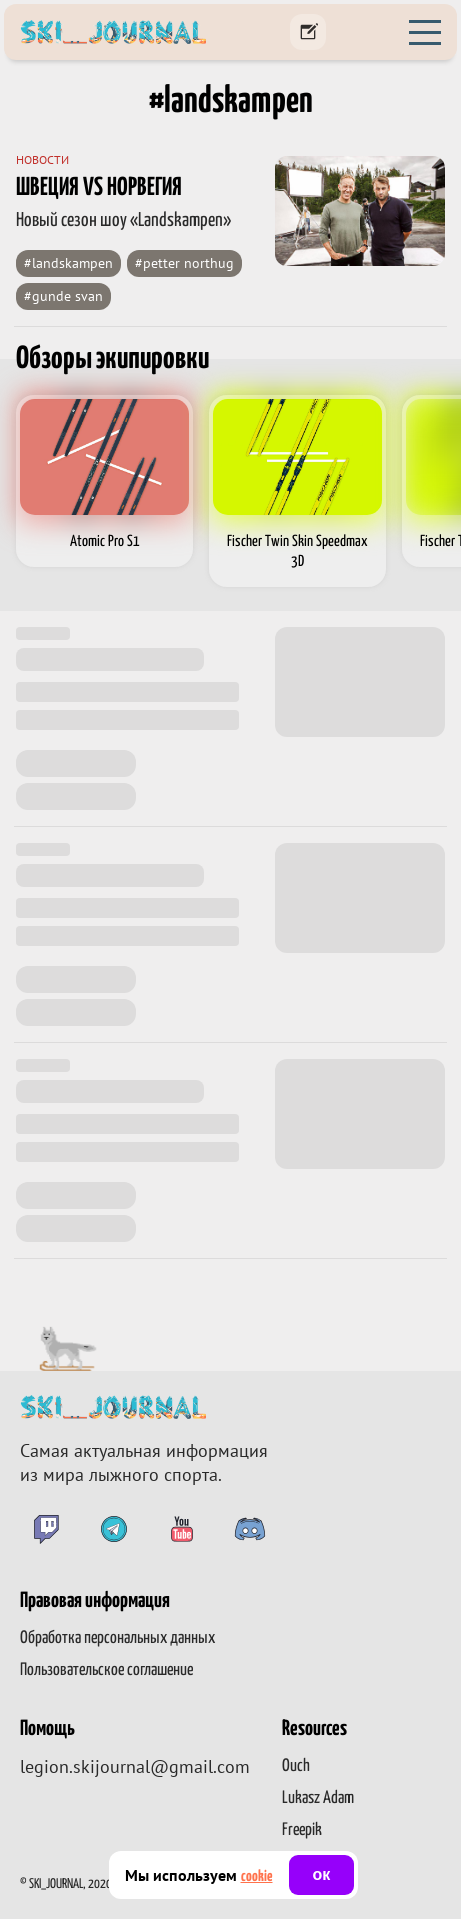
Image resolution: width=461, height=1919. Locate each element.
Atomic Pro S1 (105, 541)
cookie (257, 1876)
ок (322, 1874)
